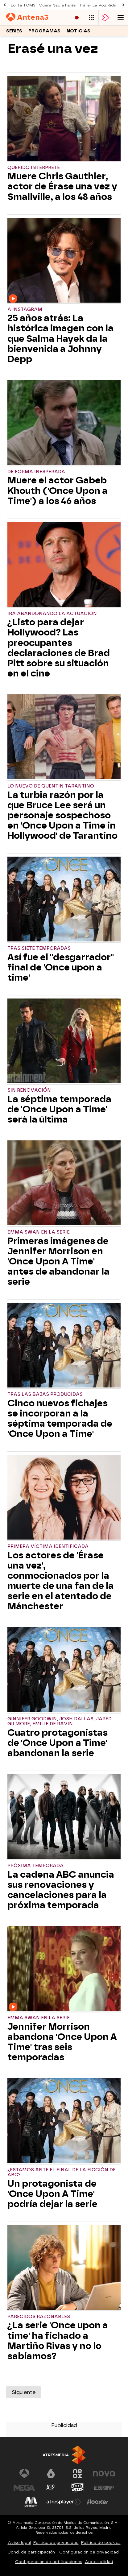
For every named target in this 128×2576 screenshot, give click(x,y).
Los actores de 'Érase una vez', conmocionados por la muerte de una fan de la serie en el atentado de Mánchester (60, 1581)
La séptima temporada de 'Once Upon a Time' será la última (59, 1109)
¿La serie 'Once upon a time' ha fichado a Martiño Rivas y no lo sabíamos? (57, 2340)
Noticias (78, 31)
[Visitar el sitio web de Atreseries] (51, 2487)
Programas (44, 31)
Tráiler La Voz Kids (97, 5)
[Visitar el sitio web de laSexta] (51, 2473)
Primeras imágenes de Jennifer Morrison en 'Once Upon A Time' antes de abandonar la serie (58, 1261)
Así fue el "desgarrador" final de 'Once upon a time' (60, 967)
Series (14, 31)
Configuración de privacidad (89, 2552)
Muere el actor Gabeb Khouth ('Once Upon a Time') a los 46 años (57, 490)
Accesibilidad (99, 2561)
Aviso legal (19, 2542)
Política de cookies (101, 2542)
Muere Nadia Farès (57, 5)
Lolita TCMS (23, 5)
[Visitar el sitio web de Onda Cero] (77, 2487)
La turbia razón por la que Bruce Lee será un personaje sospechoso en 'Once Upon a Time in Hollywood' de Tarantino (62, 815)
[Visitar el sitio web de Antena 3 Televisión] (24, 2473)
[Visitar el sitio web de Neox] (77, 2473)
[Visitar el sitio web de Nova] (104, 2473)
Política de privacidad (56, 2542)
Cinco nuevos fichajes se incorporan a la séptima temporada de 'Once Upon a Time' (59, 1418)
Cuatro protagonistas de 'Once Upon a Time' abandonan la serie (57, 1743)
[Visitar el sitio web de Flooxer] (97, 2502)
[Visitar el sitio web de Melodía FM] (31, 2502)
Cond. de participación (31, 2552)
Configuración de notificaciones (48, 2561)
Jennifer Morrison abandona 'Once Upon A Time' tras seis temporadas (62, 2042)
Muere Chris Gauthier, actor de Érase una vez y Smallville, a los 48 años (62, 186)
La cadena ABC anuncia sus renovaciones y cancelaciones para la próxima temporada (60, 1890)
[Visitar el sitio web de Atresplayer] (64, 2502)
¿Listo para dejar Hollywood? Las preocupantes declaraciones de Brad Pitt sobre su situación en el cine (58, 648)
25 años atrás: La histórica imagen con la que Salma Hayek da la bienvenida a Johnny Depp (60, 338)
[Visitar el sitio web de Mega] (24, 2487)
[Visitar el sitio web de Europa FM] (104, 2487)
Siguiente (23, 2392)
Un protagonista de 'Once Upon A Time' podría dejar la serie (52, 2194)
